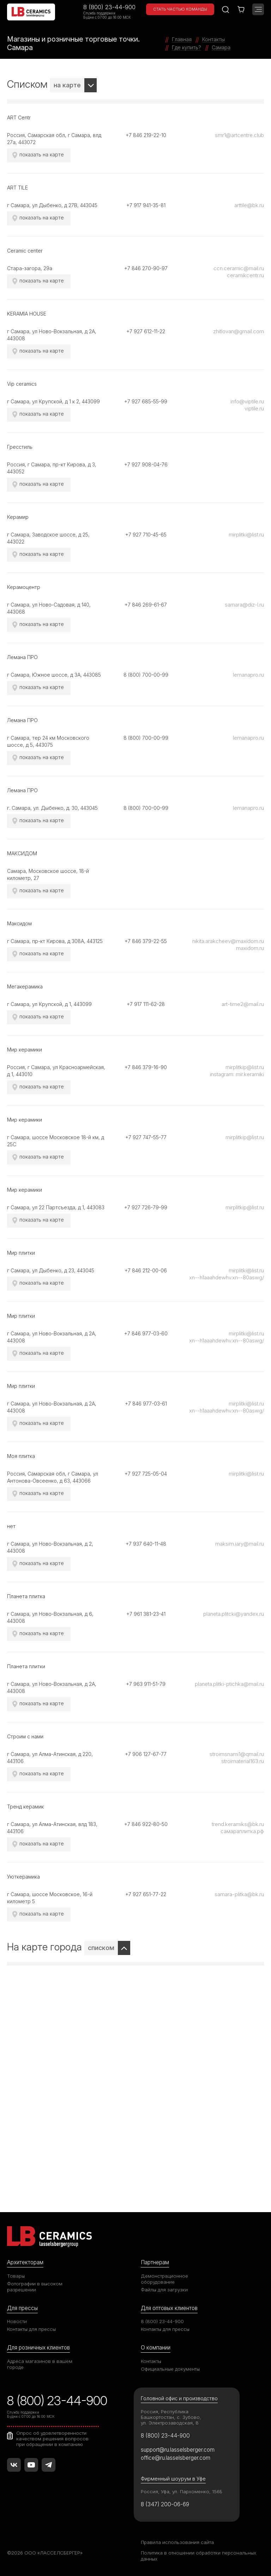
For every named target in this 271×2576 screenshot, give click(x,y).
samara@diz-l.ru (244, 604)
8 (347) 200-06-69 (165, 2504)
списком (101, 1947)
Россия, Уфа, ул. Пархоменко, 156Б (181, 2491)
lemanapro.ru (248, 674)
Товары (16, 2276)
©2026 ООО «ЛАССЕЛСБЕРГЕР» (45, 2553)
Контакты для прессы (31, 2329)
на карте (67, 85)
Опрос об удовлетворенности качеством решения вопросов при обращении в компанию (52, 2438)
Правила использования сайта (177, 2542)
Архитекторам (25, 2262)
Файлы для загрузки (164, 2289)
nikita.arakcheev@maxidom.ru (228, 941)
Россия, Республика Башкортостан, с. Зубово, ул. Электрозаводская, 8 (171, 2417)
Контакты (151, 2361)
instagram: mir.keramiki (237, 1074)
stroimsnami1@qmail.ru (237, 1754)
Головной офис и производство (179, 2398)
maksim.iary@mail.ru (239, 1543)
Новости (17, 2321)
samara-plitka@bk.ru (239, 1894)
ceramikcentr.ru (245, 275)
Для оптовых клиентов (169, 2308)
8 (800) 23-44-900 (109, 7)
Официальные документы (170, 2369)
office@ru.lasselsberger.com (175, 2457)
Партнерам (155, 2262)
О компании (155, 2347)
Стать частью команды (180, 9)
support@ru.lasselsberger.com (178, 2449)
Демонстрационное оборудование (164, 2279)
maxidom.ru (250, 948)
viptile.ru (254, 408)
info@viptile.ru (247, 401)
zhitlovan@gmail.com (238, 331)
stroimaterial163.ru (242, 1761)
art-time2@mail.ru (243, 1004)
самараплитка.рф (242, 1831)
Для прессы (22, 2308)
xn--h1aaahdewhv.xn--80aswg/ (226, 1277)
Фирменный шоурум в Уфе (173, 2479)
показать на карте (41, 154)
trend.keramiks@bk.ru (238, 1824)
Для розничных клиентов (38, 2347)
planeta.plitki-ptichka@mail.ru (229, 1684)
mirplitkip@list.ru (244, 1067)
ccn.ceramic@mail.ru (238, 268)
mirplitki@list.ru (246, 534)
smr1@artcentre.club (239, 135)
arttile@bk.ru (249, 205)
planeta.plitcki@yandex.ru (233, 1613)
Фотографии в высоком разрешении (34, 2286)
